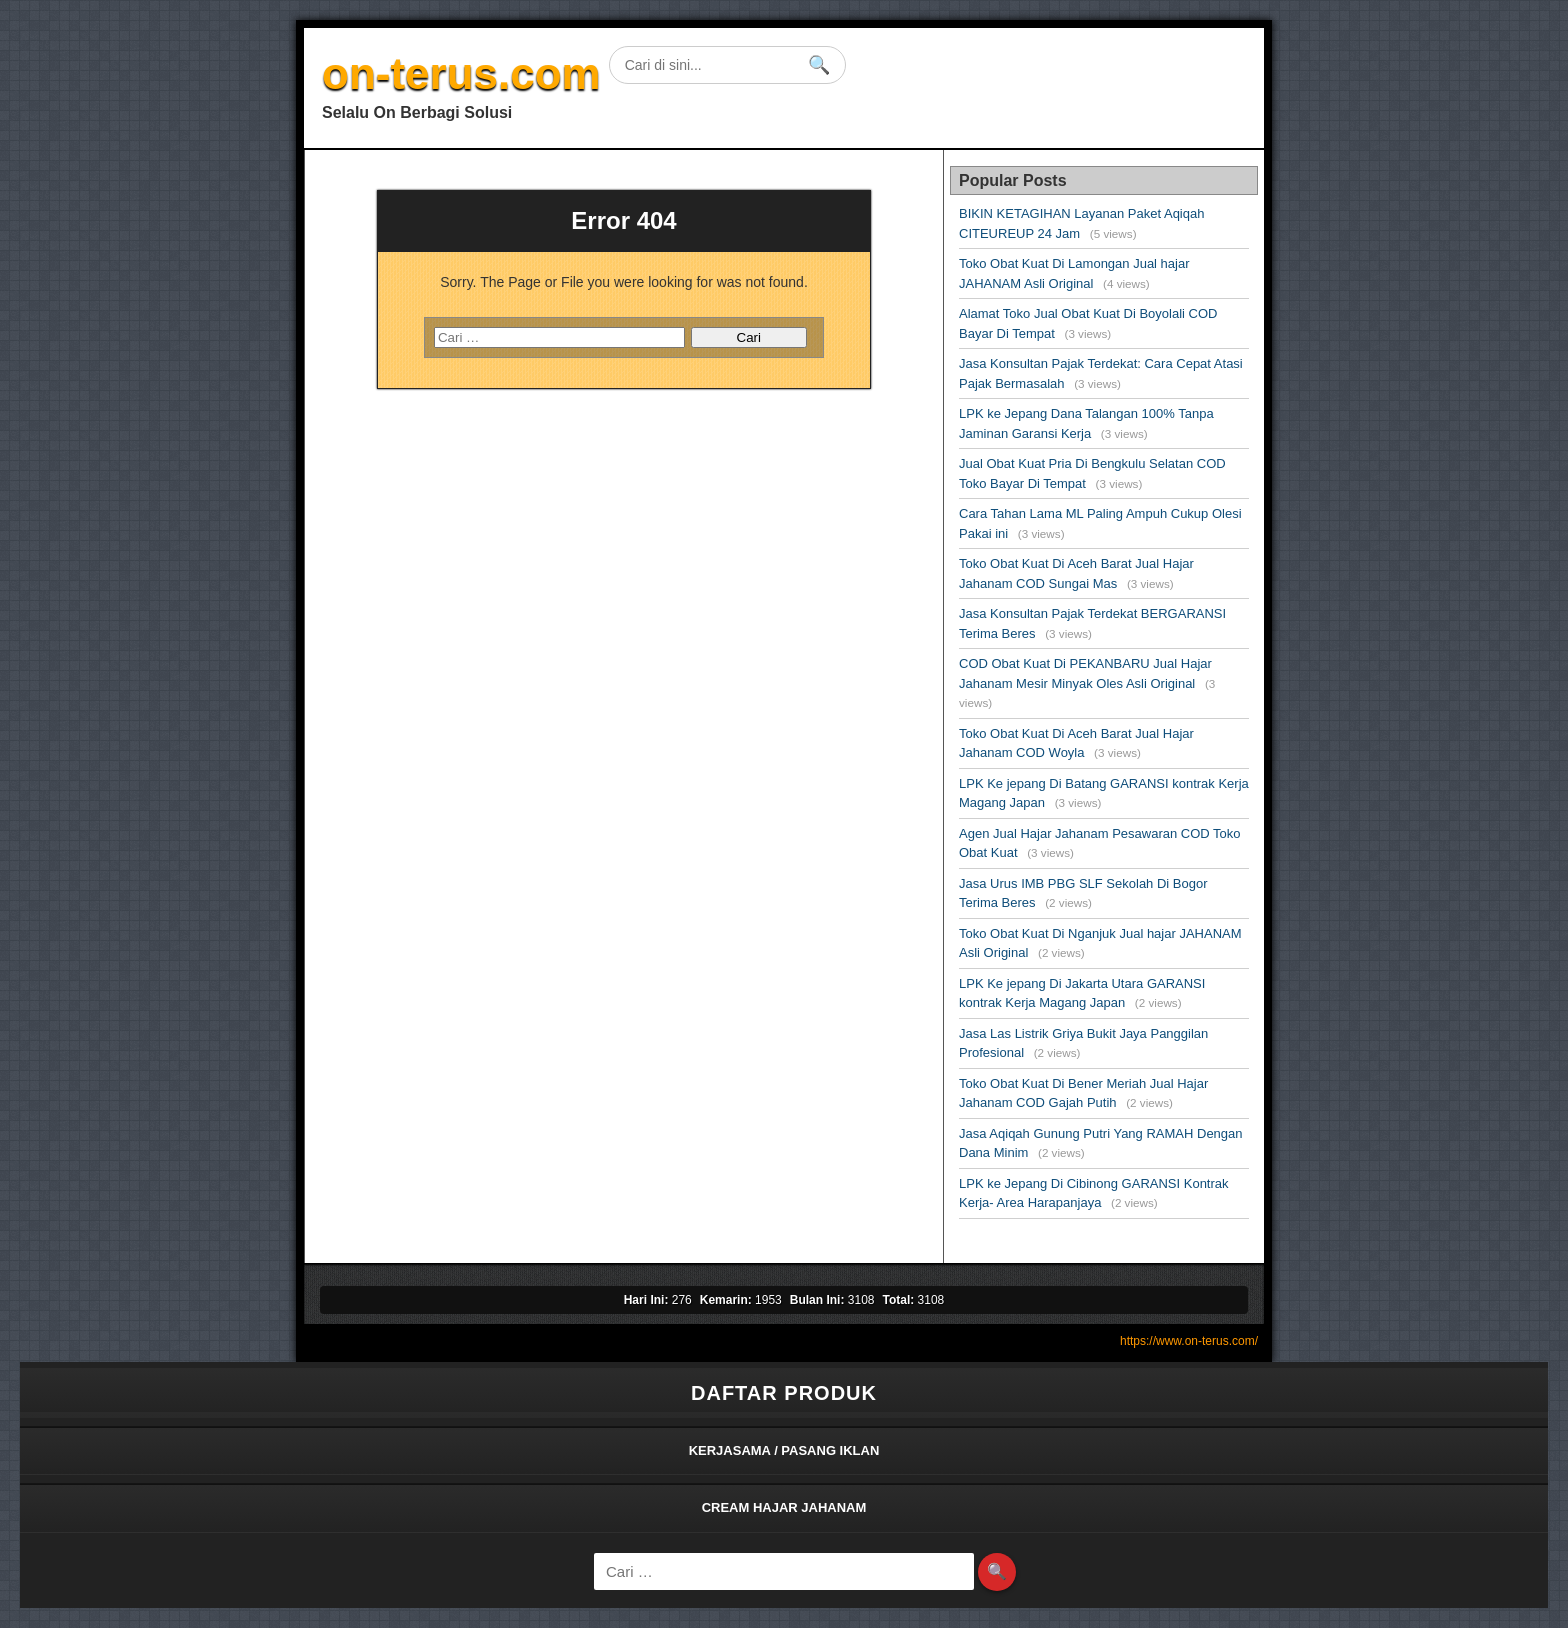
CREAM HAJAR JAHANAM (784, 1507)
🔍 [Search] (997, 1571)
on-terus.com (461, 73)
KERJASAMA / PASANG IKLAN (784, 1450)
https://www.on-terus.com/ (1189, 1341)
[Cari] (784, 1571)
